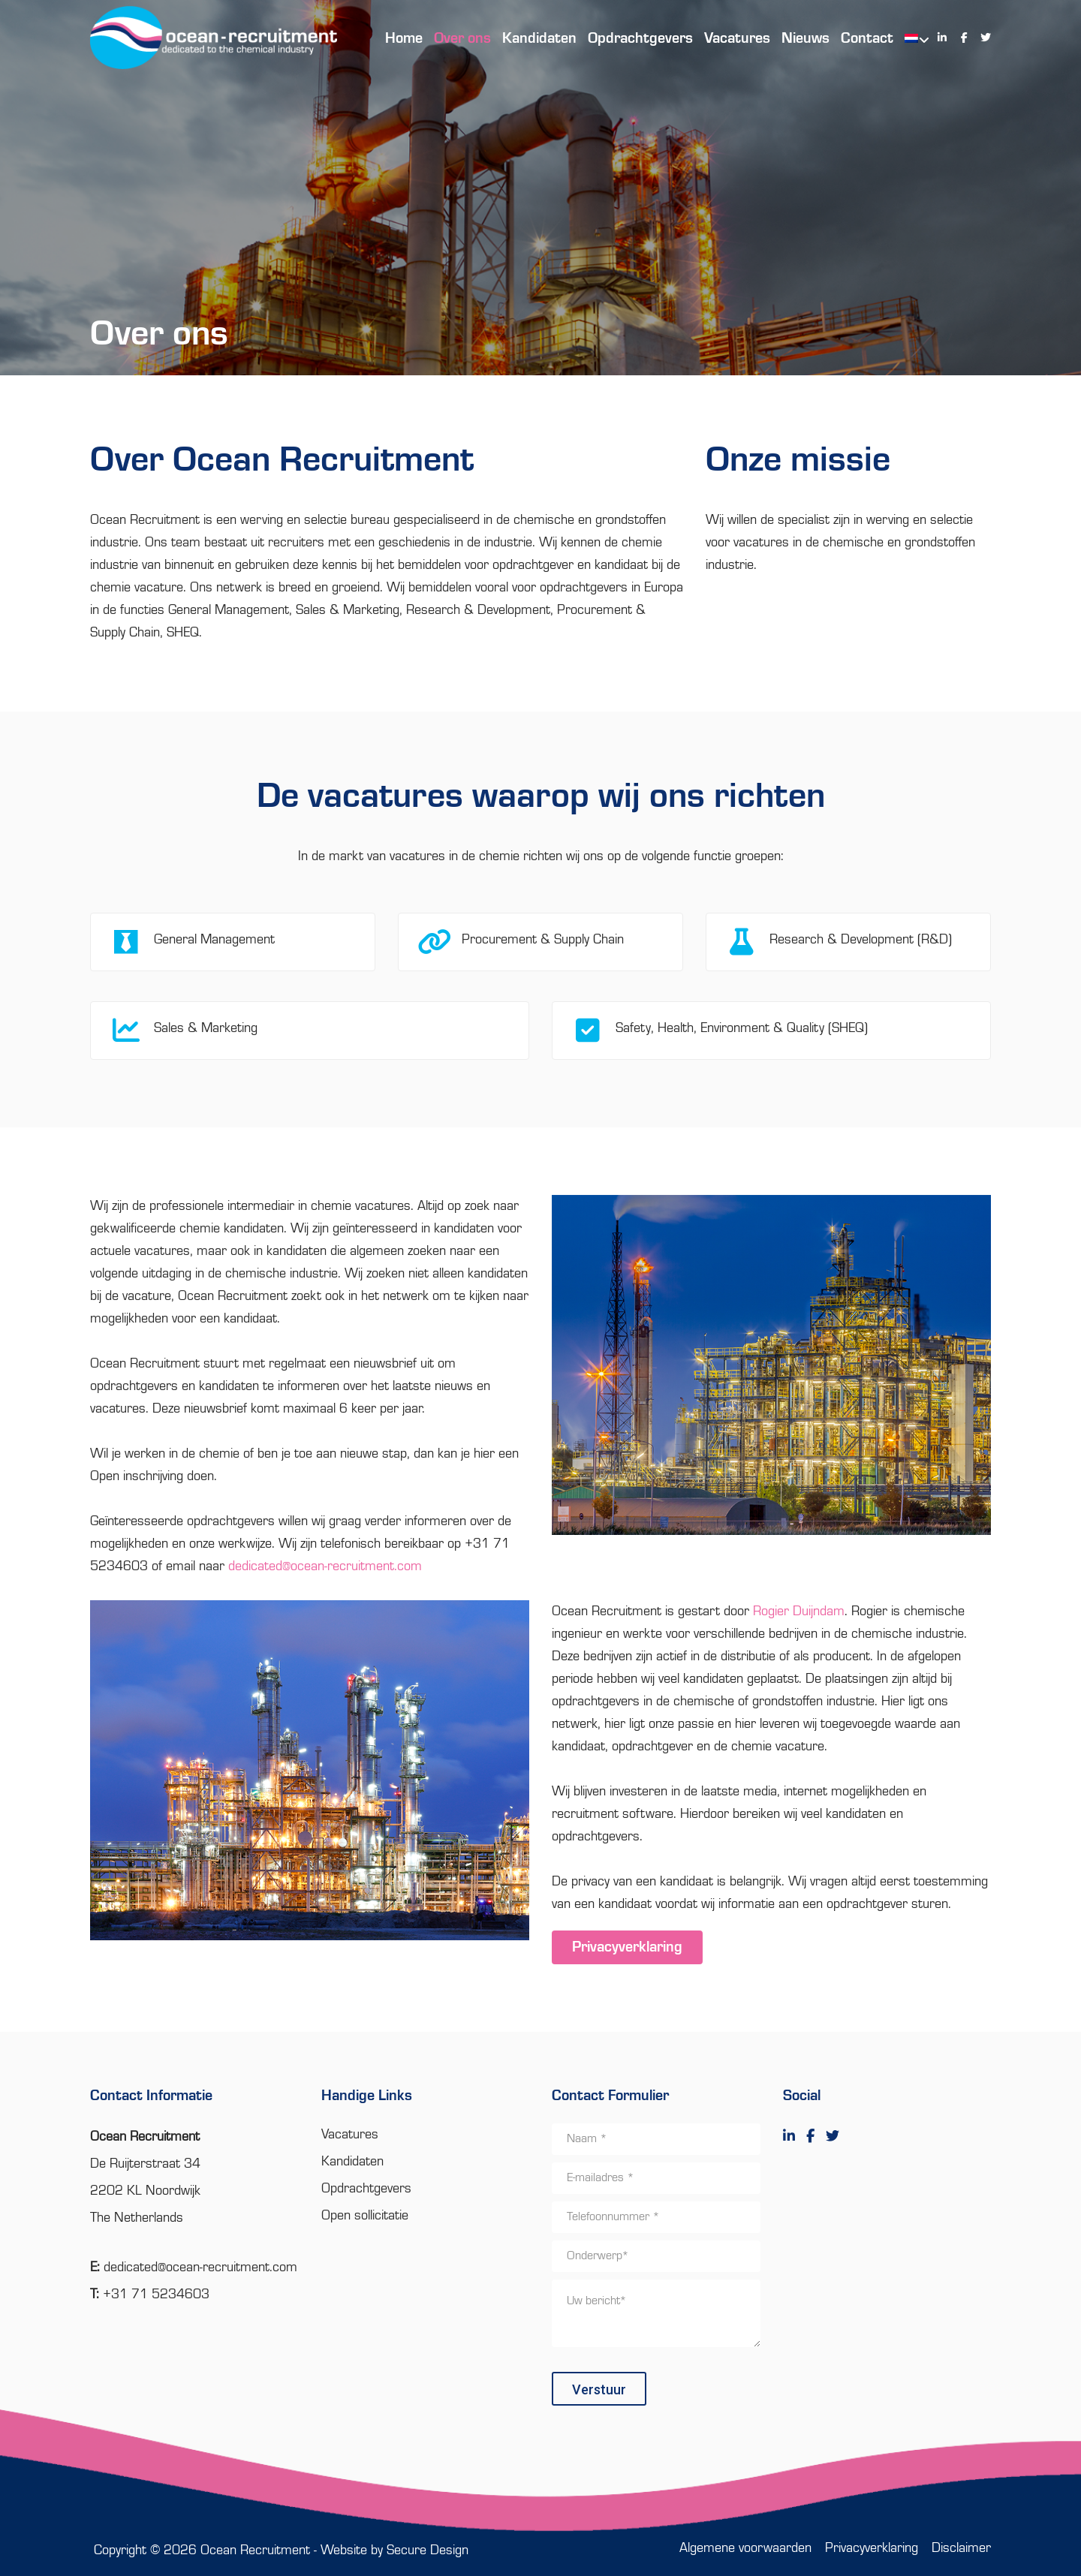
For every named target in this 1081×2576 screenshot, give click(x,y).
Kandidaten (352, 2161)
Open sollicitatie (364, 2215)
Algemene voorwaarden (745, 2548)
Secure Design (427, 2550)
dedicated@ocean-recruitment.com (325, 1566)
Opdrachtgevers (366, 2188)
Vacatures (349, 2134)
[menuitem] (909, 37)
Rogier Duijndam (799, 1611)
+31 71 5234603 (156, 2294)
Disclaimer (961, 2548)
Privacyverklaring (627, 1947)
